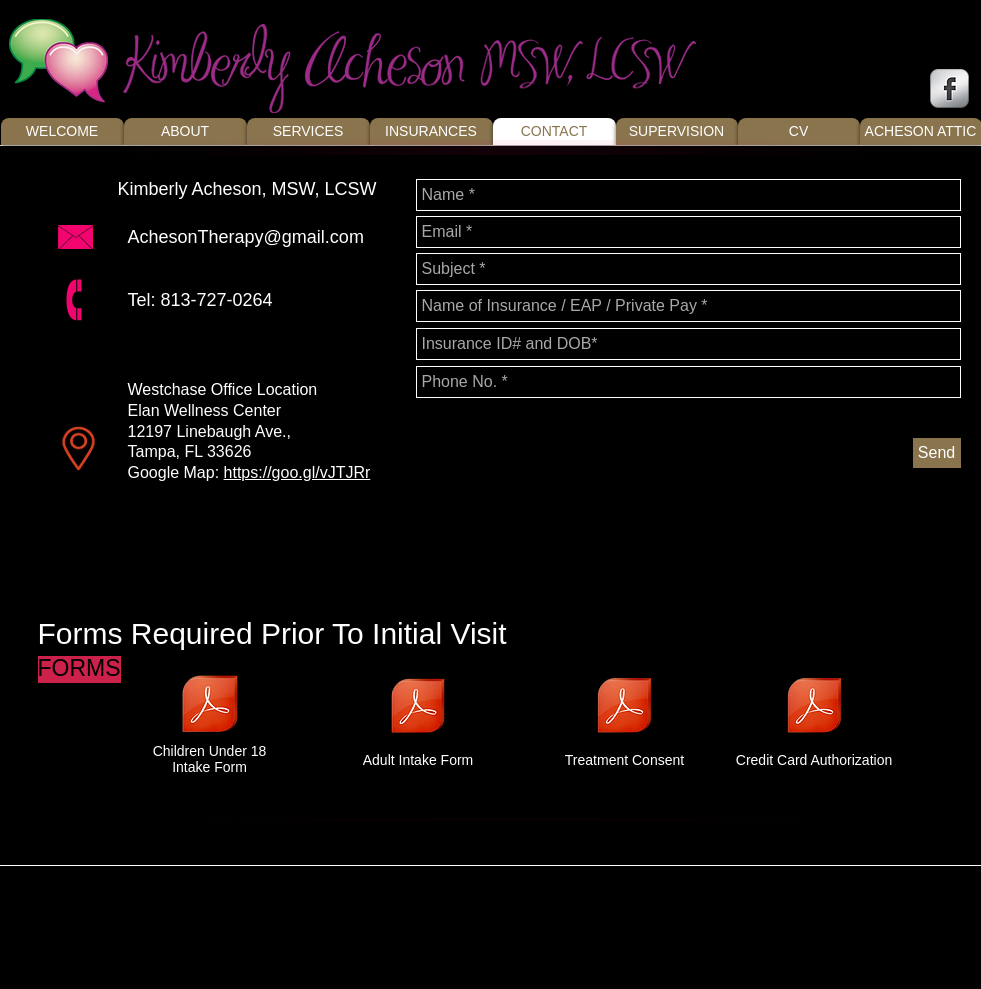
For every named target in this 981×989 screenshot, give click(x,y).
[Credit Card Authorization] (814, 717)
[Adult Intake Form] (418, 717)
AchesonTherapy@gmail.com (246, 237)
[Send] (937, 453)
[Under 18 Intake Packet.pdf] (210, 707)
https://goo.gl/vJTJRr (297, 472)
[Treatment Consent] (625, 717)
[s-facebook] (949, 88)
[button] (79, 669)
